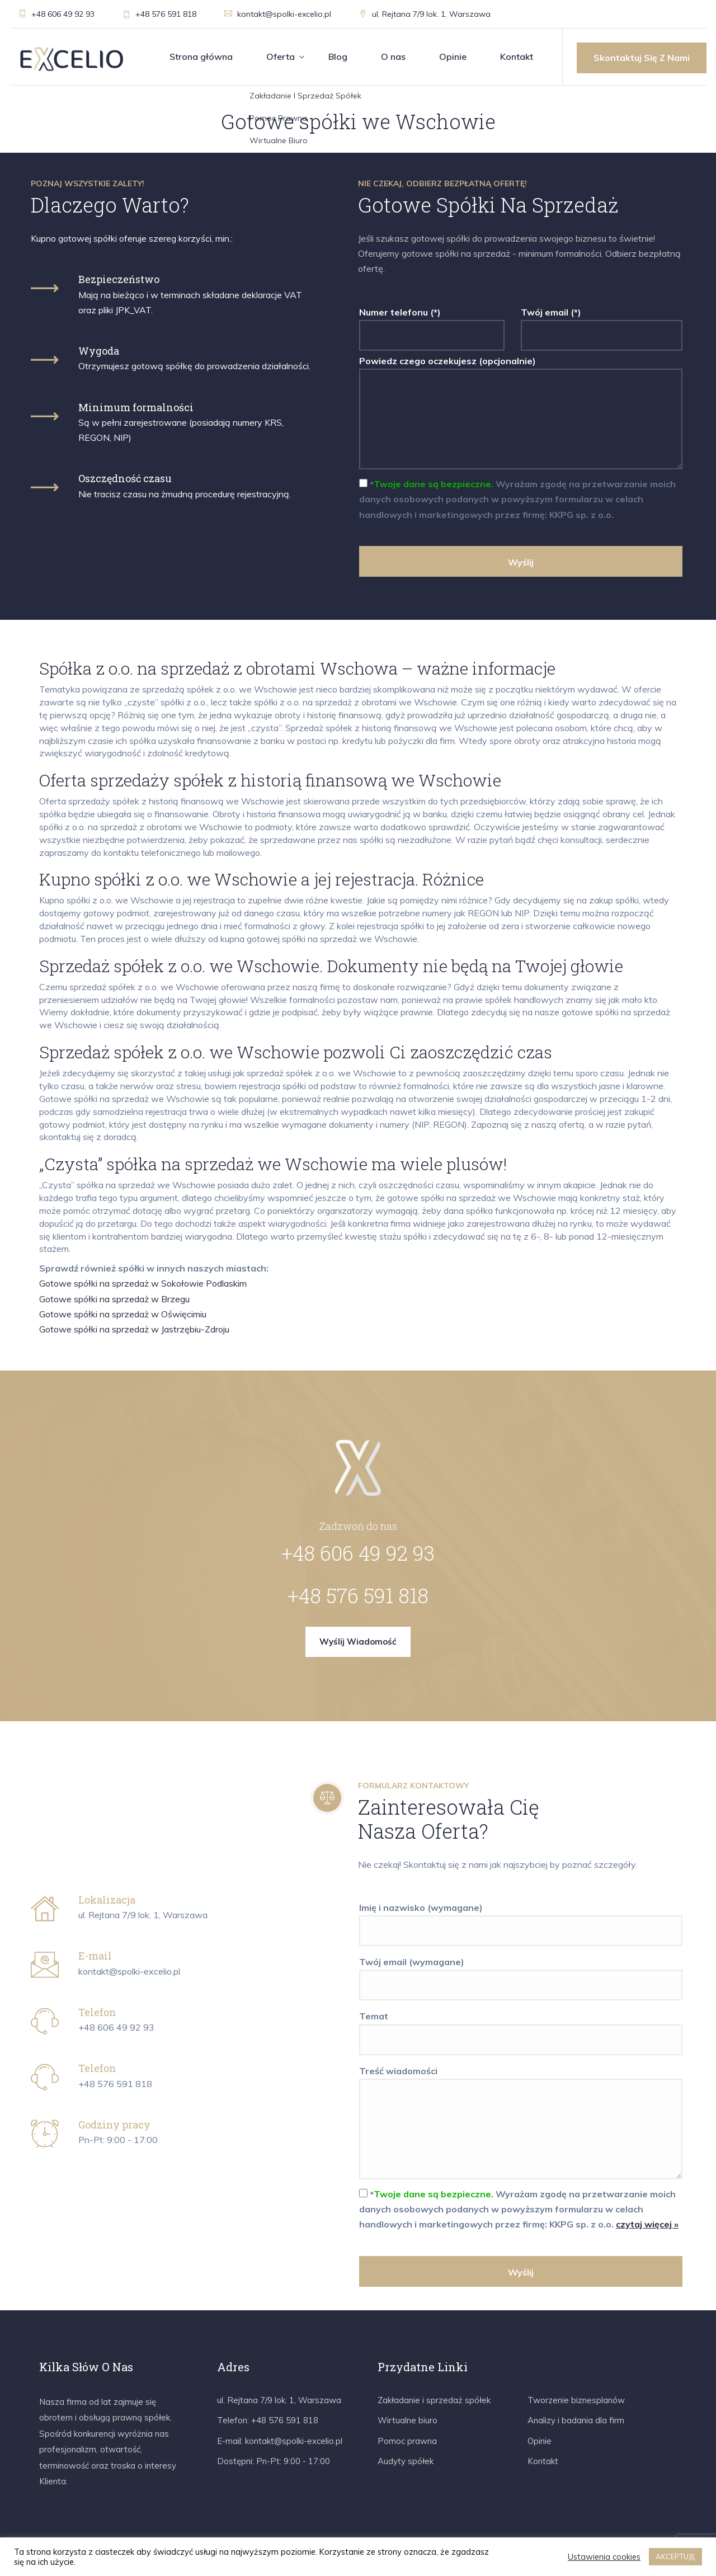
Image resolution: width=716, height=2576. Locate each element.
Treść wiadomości (520, 2123)
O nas (393, 56)
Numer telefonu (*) (432, 324)
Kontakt (516, 56)
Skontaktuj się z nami (641, 57)
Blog (337, 56)
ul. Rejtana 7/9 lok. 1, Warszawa (425, 14)
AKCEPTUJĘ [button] (675, 2556)
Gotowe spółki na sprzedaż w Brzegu (114, 1299)
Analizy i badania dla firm (575, 2420)
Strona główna (201, 56)
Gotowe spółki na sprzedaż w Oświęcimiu (122, 1314)
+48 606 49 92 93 (56, 14)
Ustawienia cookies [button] (604, 2557)
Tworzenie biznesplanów (576, 2400)
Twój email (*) (601, 324)
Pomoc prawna (407, 2441)
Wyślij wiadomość (358, 1641)
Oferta (280, 56)
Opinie (453, 56)
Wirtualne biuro (407, 2420)
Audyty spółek (406, 2461)
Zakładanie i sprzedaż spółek (434, 2400)
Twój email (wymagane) (520, 1973)
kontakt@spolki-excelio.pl (277, 14)
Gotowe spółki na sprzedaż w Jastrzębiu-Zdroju (134, 1329)
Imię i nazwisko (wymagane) (520, 1919)
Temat (520, 2027)
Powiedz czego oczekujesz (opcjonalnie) (520, 413)
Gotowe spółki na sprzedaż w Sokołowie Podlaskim (143, 1283)
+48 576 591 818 (159, 14)
